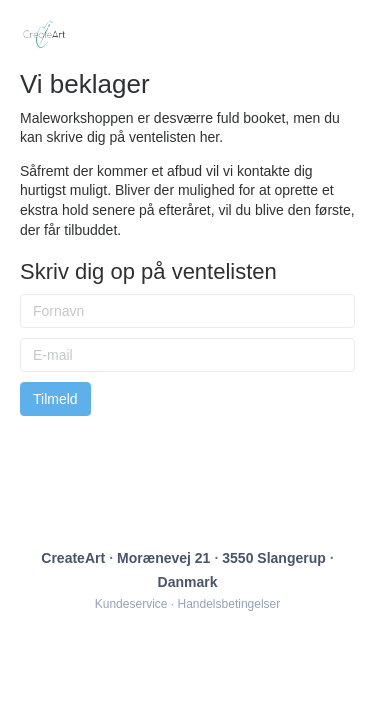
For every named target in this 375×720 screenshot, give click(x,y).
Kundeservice (131, 604)
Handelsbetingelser (229, 604)
